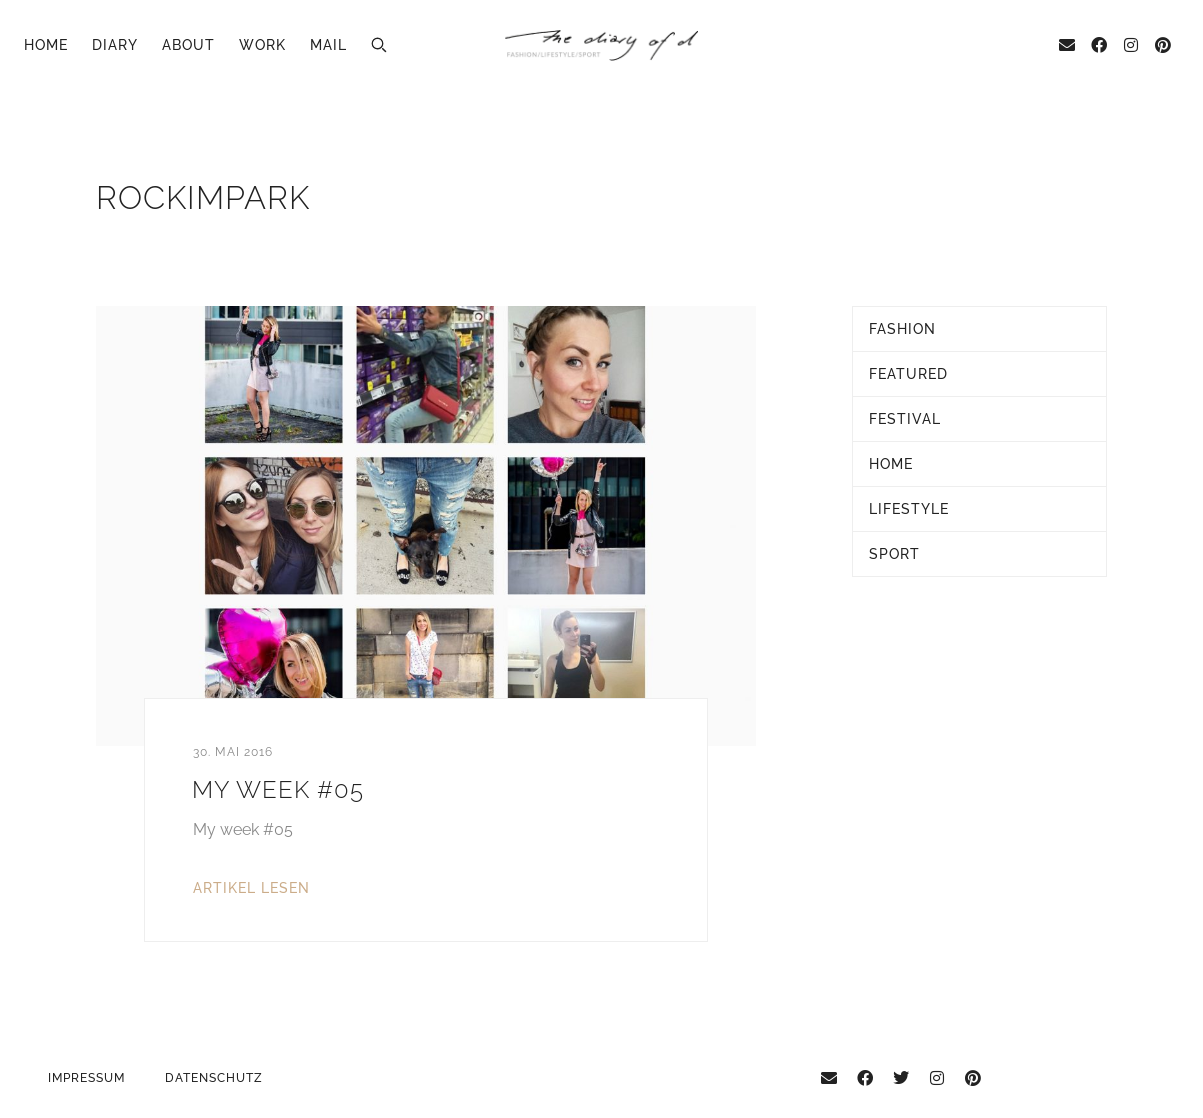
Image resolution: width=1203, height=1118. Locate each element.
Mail (328, 45)
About (188, 45)
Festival (905, 419)
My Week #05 (278, 789)
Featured (908, 374)
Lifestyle (909, 509)
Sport (894, 554)
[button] (379, 45)
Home (46, 45)
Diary (115, 45)
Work (262, 45)
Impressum (86, 1078)
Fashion (902, 329)
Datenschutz (214, 1078)
